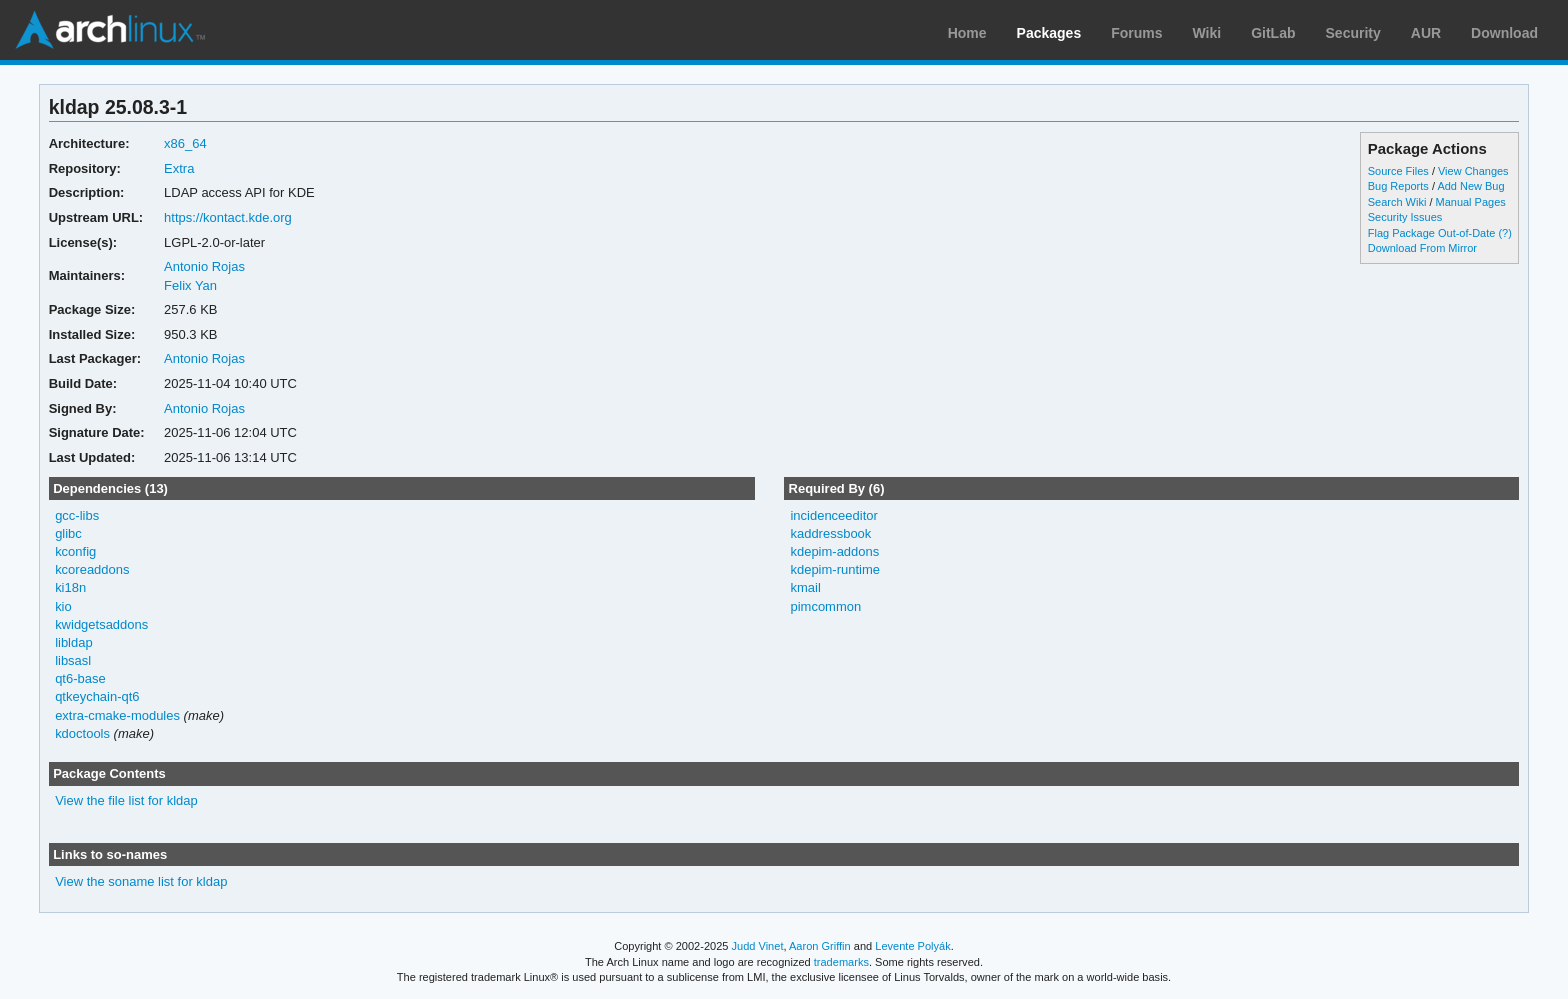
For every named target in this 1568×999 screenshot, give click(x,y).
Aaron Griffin (820, 946)
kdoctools (82, 733)
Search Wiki (1397, 202)
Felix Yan (190, 285)
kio (63, 606)
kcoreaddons (92, 569)
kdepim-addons (834, 551)
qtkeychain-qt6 (97, 696)
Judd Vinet (758, 946)
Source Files (1398, 171)
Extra (179, 168)
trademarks (841, 962)
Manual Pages (1471, 202)
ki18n (70, 587)
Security (1353, 33)
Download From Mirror (1422, 248)
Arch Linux (110, 30)
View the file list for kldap (126, 800)
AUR (1426, 33)
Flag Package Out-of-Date (1432, 233)
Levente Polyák (912, 946)
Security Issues (1405, 217)
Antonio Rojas (204, 266)
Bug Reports (1398, 186)
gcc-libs (77, 515)
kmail (805, 587)
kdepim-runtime (834, 569)
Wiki (1207, 33)
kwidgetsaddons (101, 624)
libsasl (73, 660)
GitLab (1273, 33)
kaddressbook (830, 533)
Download (1504, 33)
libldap (74, 642)
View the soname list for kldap (141, 881)
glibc (68, 533)
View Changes (1473, 171)
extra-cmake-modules (117, 715)
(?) (1504, 233)
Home (967, 33)
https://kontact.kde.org (228, 217)
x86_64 (185, 143)
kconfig (75, 551)
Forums (1136, 33)
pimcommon (825, 606)
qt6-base (80, 678)
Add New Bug (1470, 186)
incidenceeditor (833, 515)
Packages (1049, 33)
